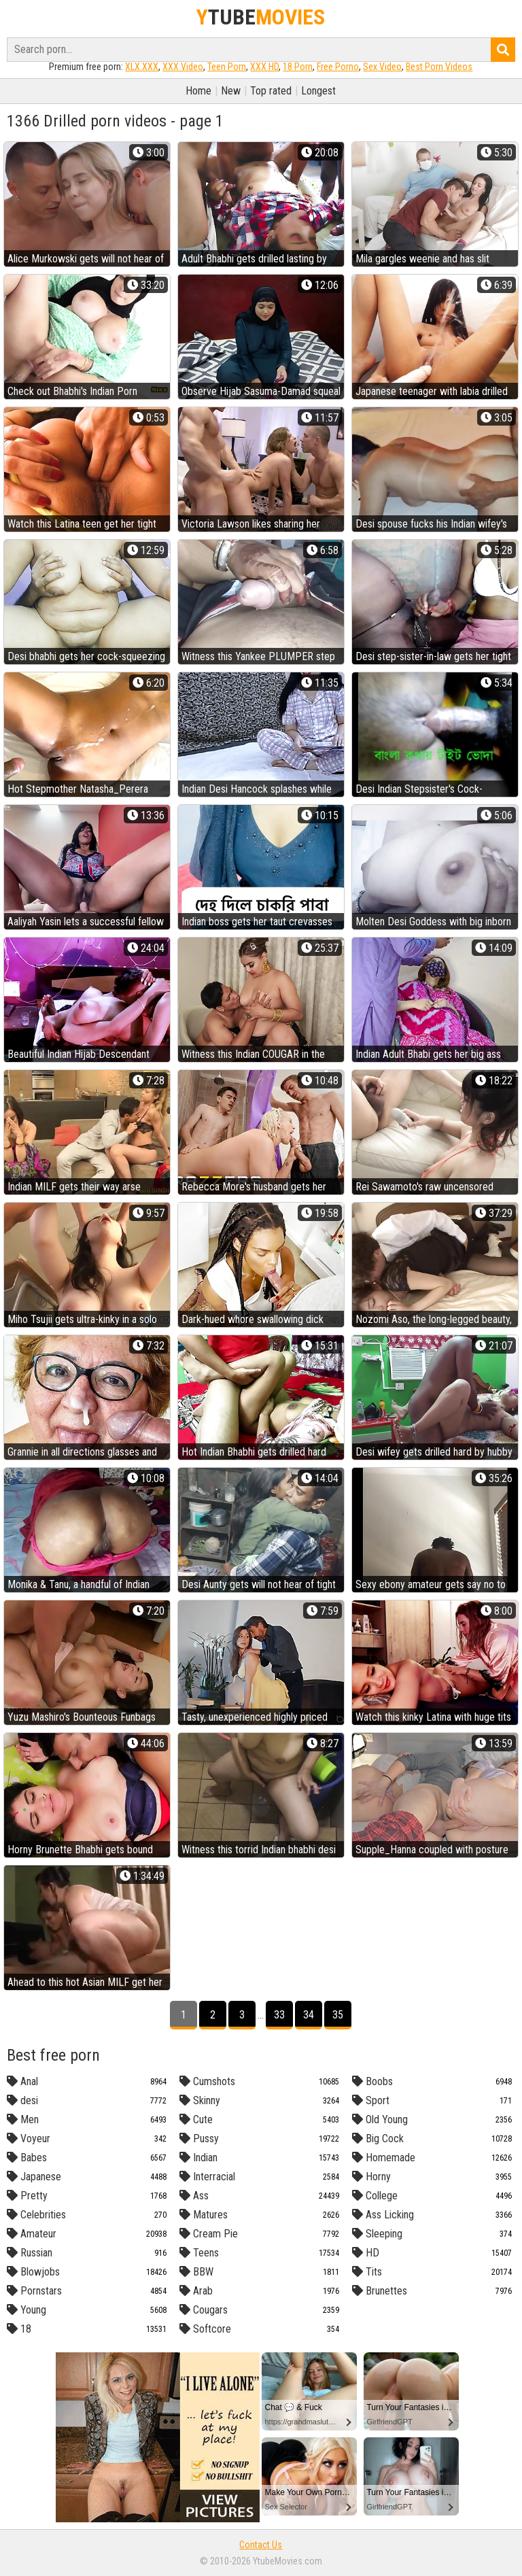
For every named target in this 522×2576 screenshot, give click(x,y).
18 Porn (298, 66)
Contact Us (260, 2544)
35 (337, 2014)
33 (279, 2014)
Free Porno (338, 66)
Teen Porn (226, 66)
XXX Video (182, 66)
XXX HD (264, 66)
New (231, 90)
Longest (318, 90)
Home (198, 90)
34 (308, 2014)
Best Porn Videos (439, 66)
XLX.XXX (141, 66)
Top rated (271, 90)
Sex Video (382, 66)
